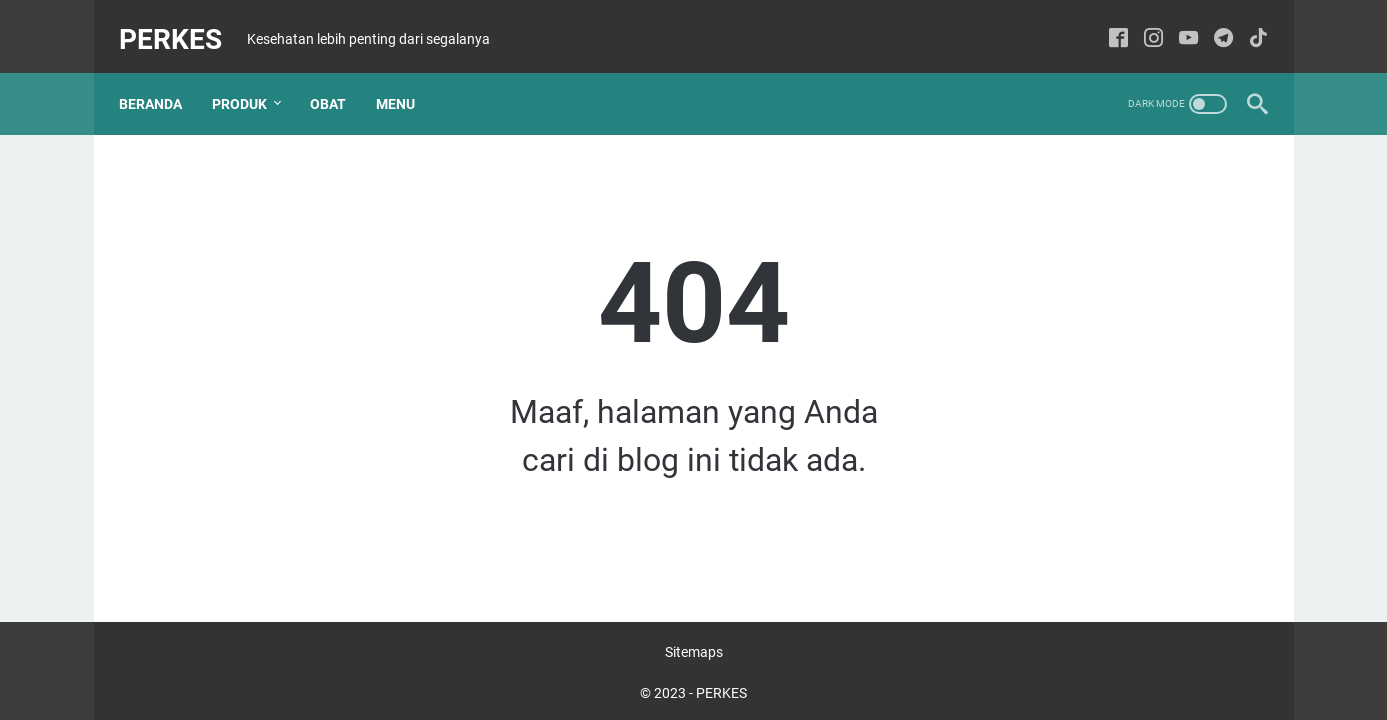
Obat (339, 79)
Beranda (161, 79)
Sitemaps (694, 648)
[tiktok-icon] (1248, 24)
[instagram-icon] (1143, 24)
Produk (250, 79)
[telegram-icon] (1213, 24)
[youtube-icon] (1178, 24)
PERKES (181, 23)
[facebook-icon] (1108, 24)
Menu (406, 79)
